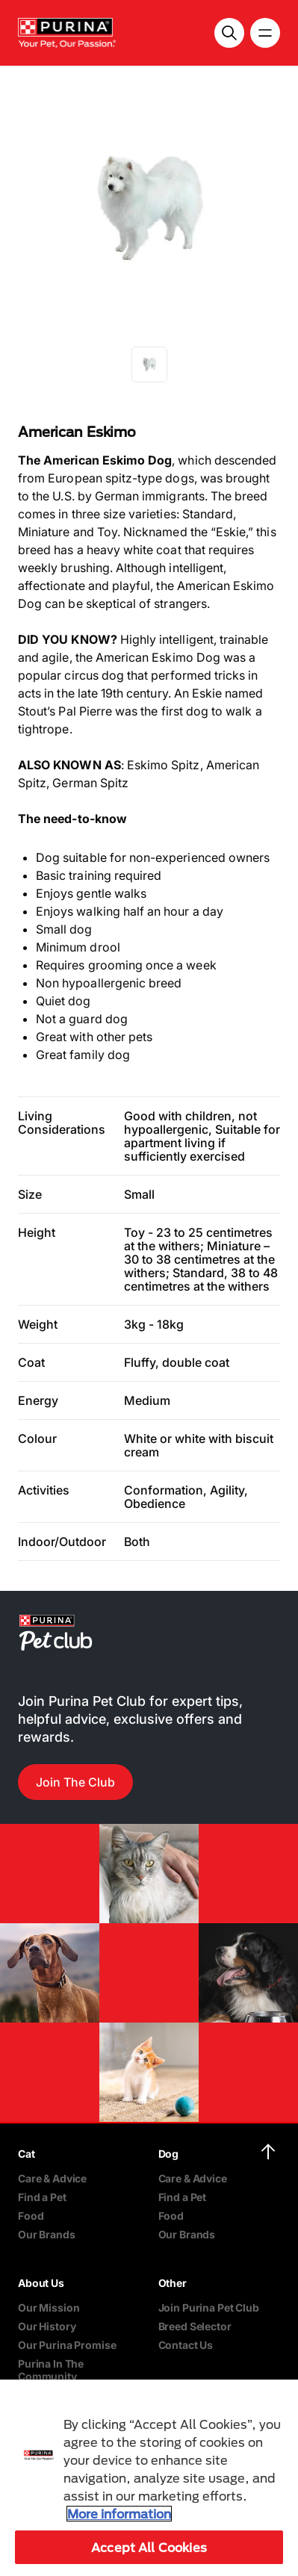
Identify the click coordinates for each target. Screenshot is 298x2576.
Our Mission (48, 2307)
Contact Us (186, 2344)
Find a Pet (42, 2197)
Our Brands (46, 2234)
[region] (149, 2478)
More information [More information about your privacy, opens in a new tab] (119, 2514)
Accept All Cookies (149, 2547)
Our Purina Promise (67, 2344)
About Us (41, 2282)
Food (30, 2215)
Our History (46, 2326)
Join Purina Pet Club (208, 2307)
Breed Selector (195, 2326)
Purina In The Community (51, 2370)
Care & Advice (52, 2178)
